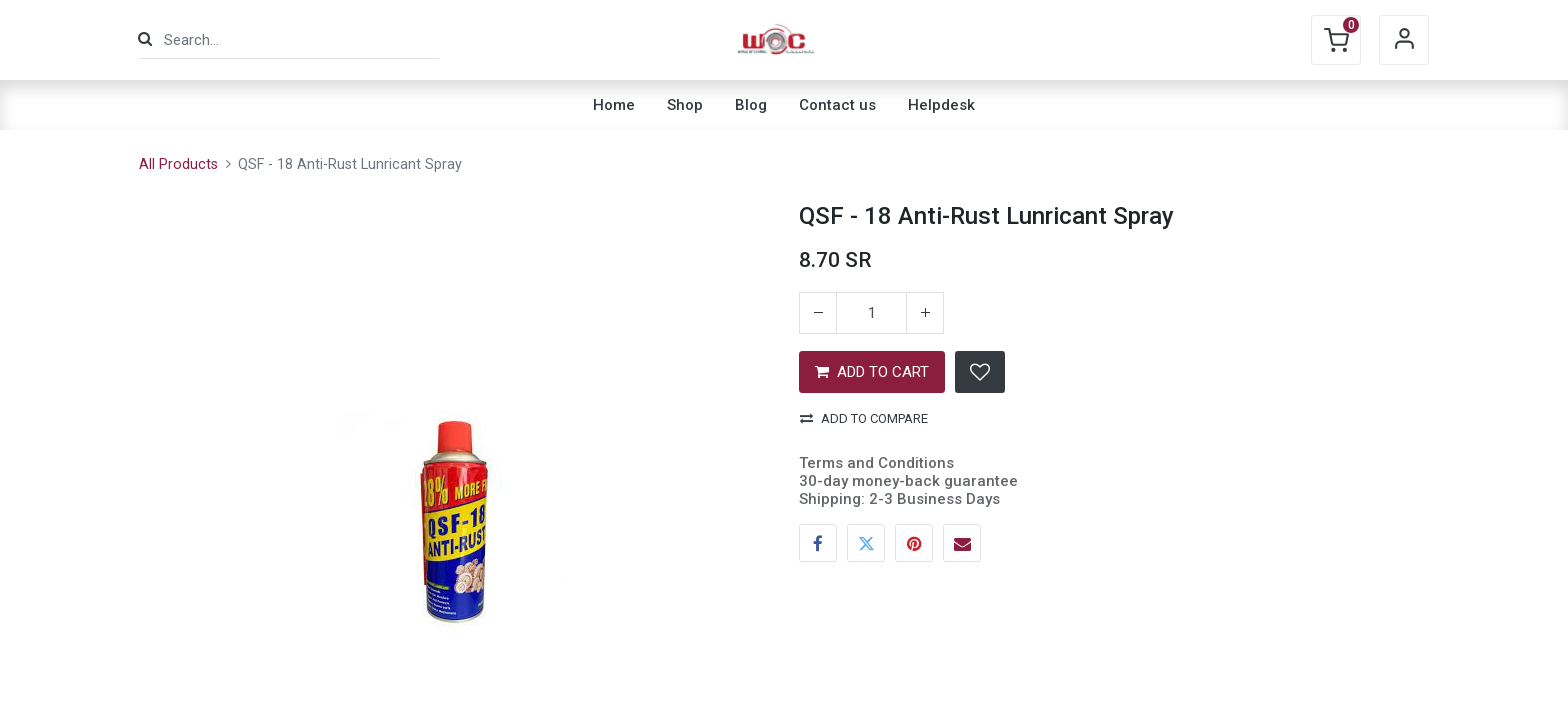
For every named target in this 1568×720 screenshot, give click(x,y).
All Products (178, 164)
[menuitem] (614, 105)
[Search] (145, 39)
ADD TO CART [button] (872, 372)
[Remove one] (818, 313)
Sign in (1404, 40)
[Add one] (925, 313)
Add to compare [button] (864, 418)
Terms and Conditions (876, 463)
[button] (980, 372)
